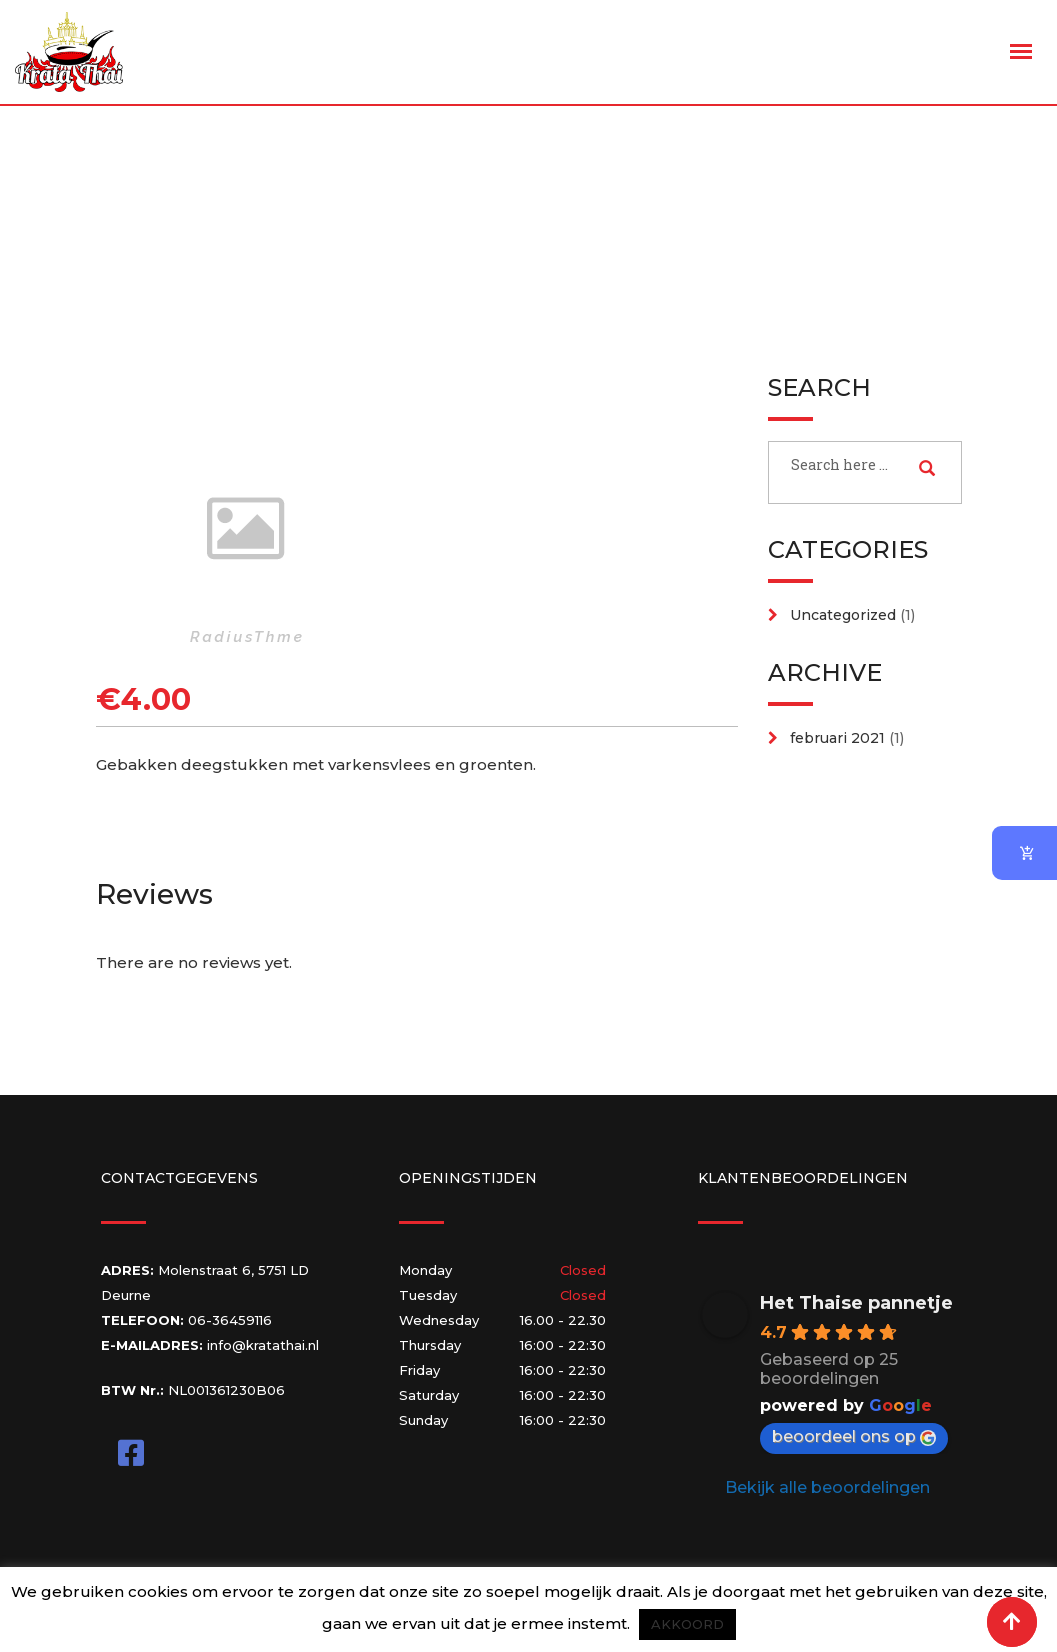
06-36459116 (230, 1320)
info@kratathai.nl (263, 1345)
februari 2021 (837, 738)
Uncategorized (843, 615)
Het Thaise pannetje (856, 1303)
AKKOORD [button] (687, 1624)
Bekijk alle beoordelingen (827, 1487)
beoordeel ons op (854, 1436)
